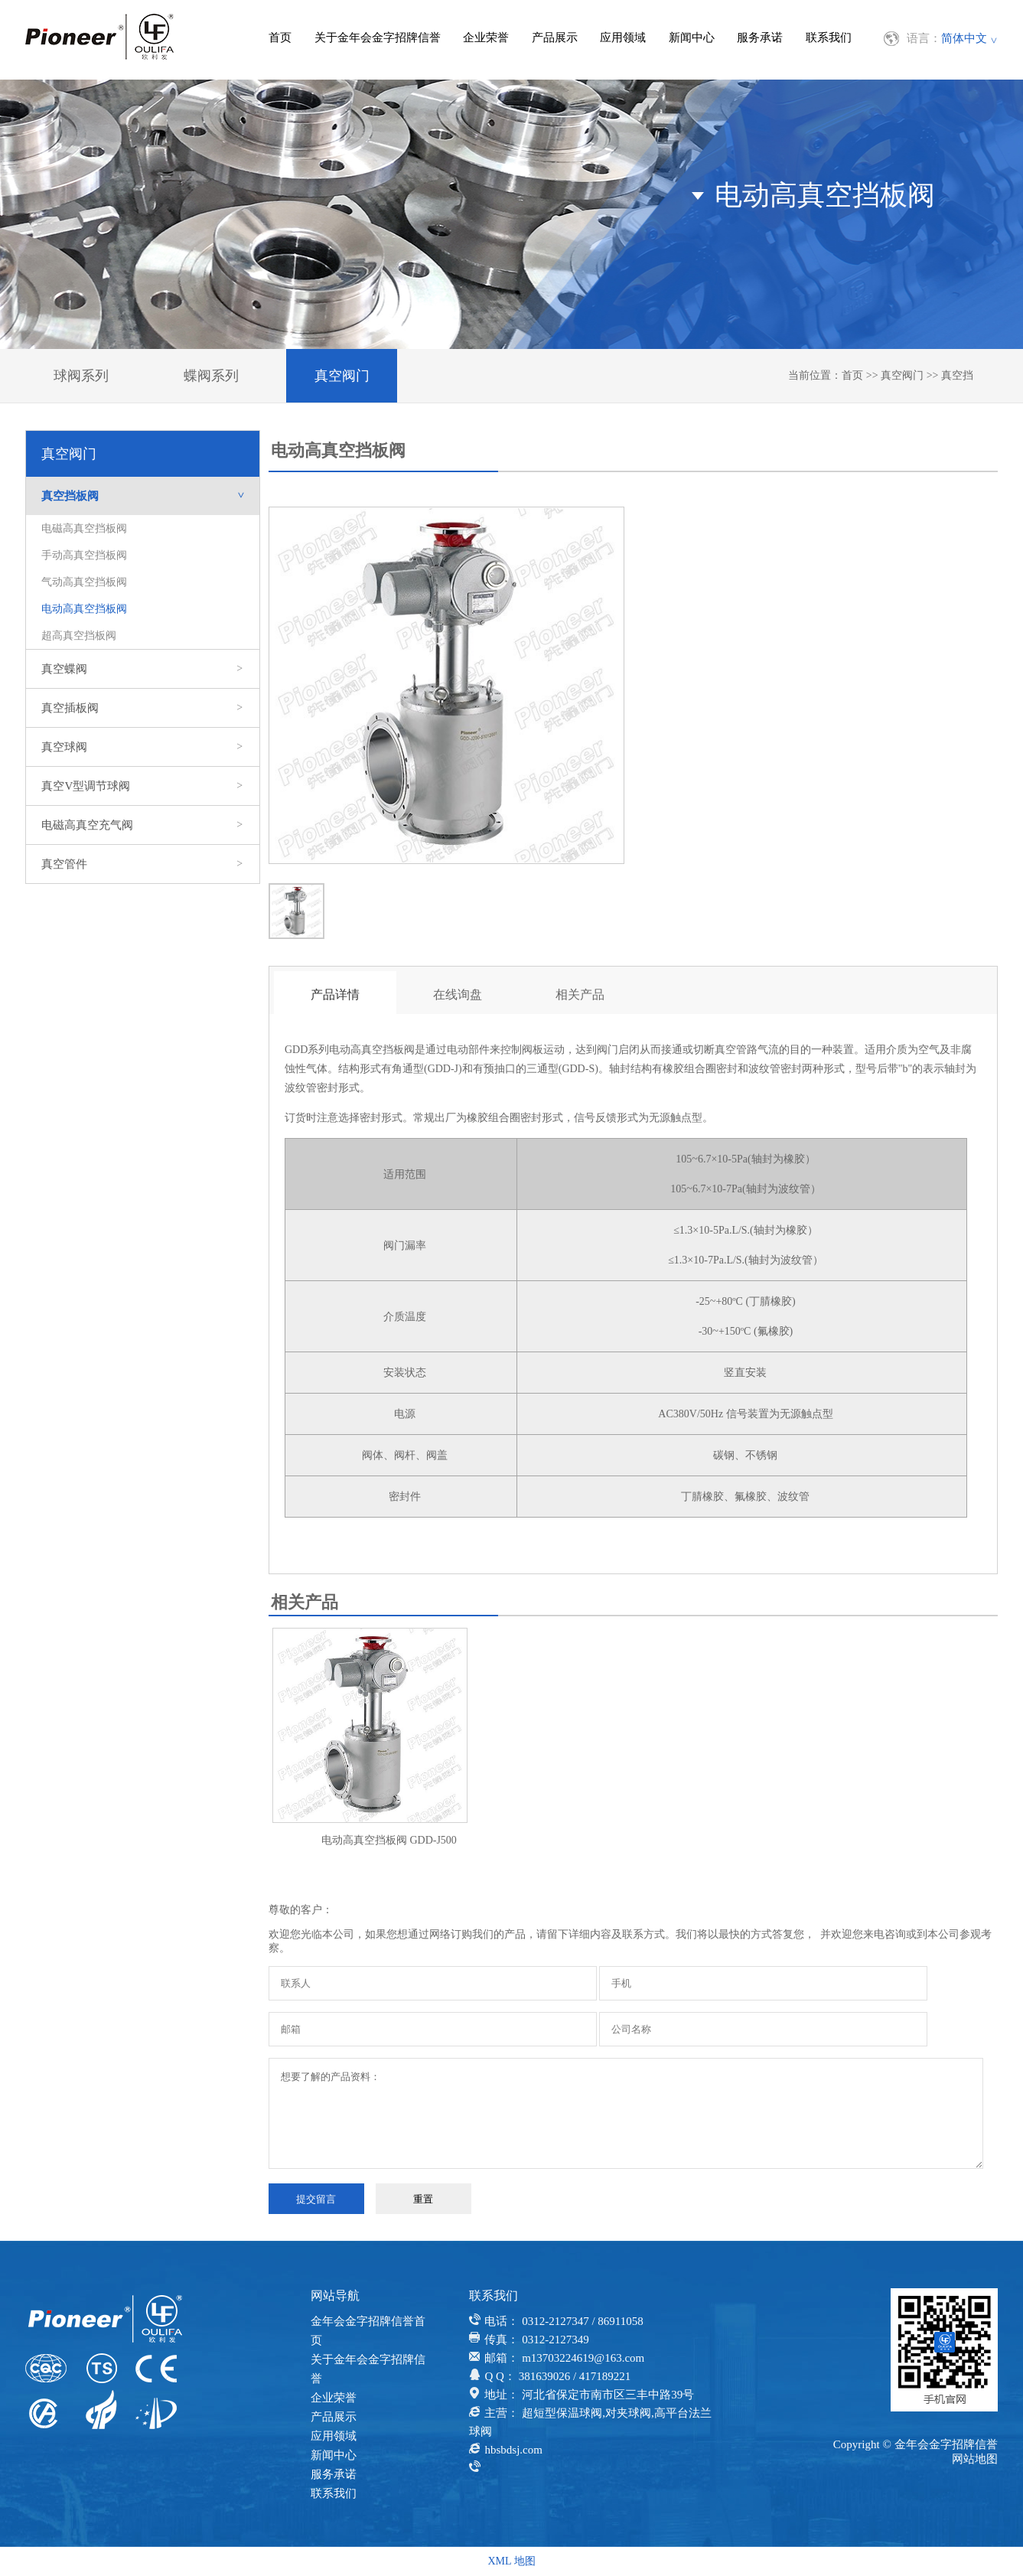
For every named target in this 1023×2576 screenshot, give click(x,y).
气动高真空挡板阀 (84, 582)
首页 (280, 37)
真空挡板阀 (150, 496)
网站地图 (975, 2459)
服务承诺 (760, 37)
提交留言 (316, 2199)
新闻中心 (692, 37)
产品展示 (555, 37)
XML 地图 (511, 2561)
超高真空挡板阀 (78, 635)
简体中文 (964, 38)
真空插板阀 (142, 708)
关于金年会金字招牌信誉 (377, 37)
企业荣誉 (486, 37)
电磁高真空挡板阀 (84, 528)
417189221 (605, 2376)
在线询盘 (457, 994)
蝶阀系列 (211, 375)
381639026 (545, 2376)
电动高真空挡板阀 (84, 609)
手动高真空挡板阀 (84, 555)
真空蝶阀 (142, 669)
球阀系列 (81, 375)
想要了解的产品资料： (626, 2113)
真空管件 (142, 864)
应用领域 (623, 37)
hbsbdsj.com (513, 2450)
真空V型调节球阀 (142, 786)
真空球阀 (142, 747)
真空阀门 (342, 375)
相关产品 (579, 994)
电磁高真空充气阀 (142, 825)
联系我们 (829, 37)
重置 (423, 2199)
